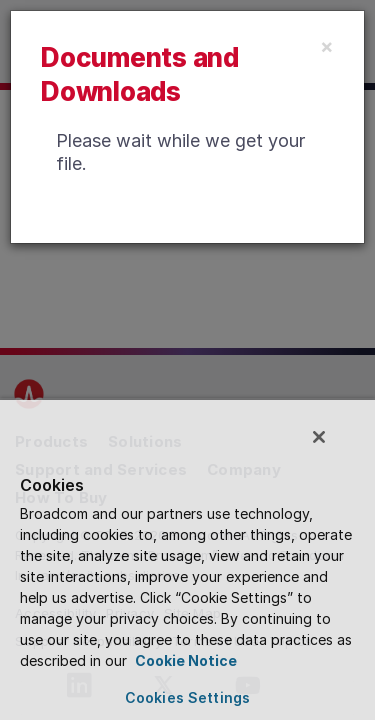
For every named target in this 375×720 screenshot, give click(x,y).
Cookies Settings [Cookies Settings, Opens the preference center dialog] (187, 697)
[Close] (327, 46)
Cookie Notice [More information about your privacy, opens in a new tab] (184, 660)
